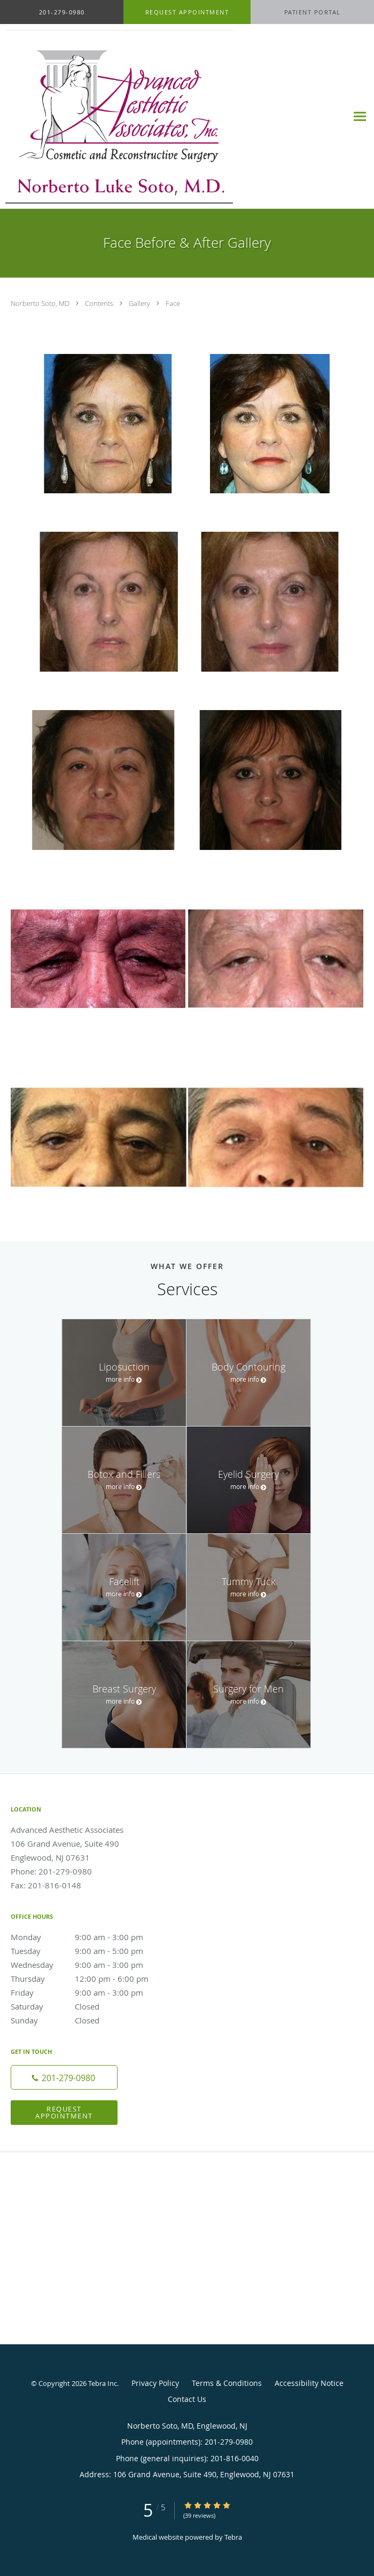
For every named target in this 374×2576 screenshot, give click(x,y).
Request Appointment (64, 2112)
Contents (100, 303)
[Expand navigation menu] (360, 117)
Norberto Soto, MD (41, 303)
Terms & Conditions (227, 2383)
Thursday (88, 1979)
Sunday (88, 2020)
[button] (187, 12)
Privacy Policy (155, 2383)
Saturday (88, 2006)
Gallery (140, 303)
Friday (88, 1992)
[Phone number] (64, 2077)
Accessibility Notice (309, 2383)
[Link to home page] (162, 117)
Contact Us (187, 2399)
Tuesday (88, 1951)
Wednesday (88, 1965)
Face (173, 303)
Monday (88, 1937)
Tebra (233, 2537)
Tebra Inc (102, 2383)
